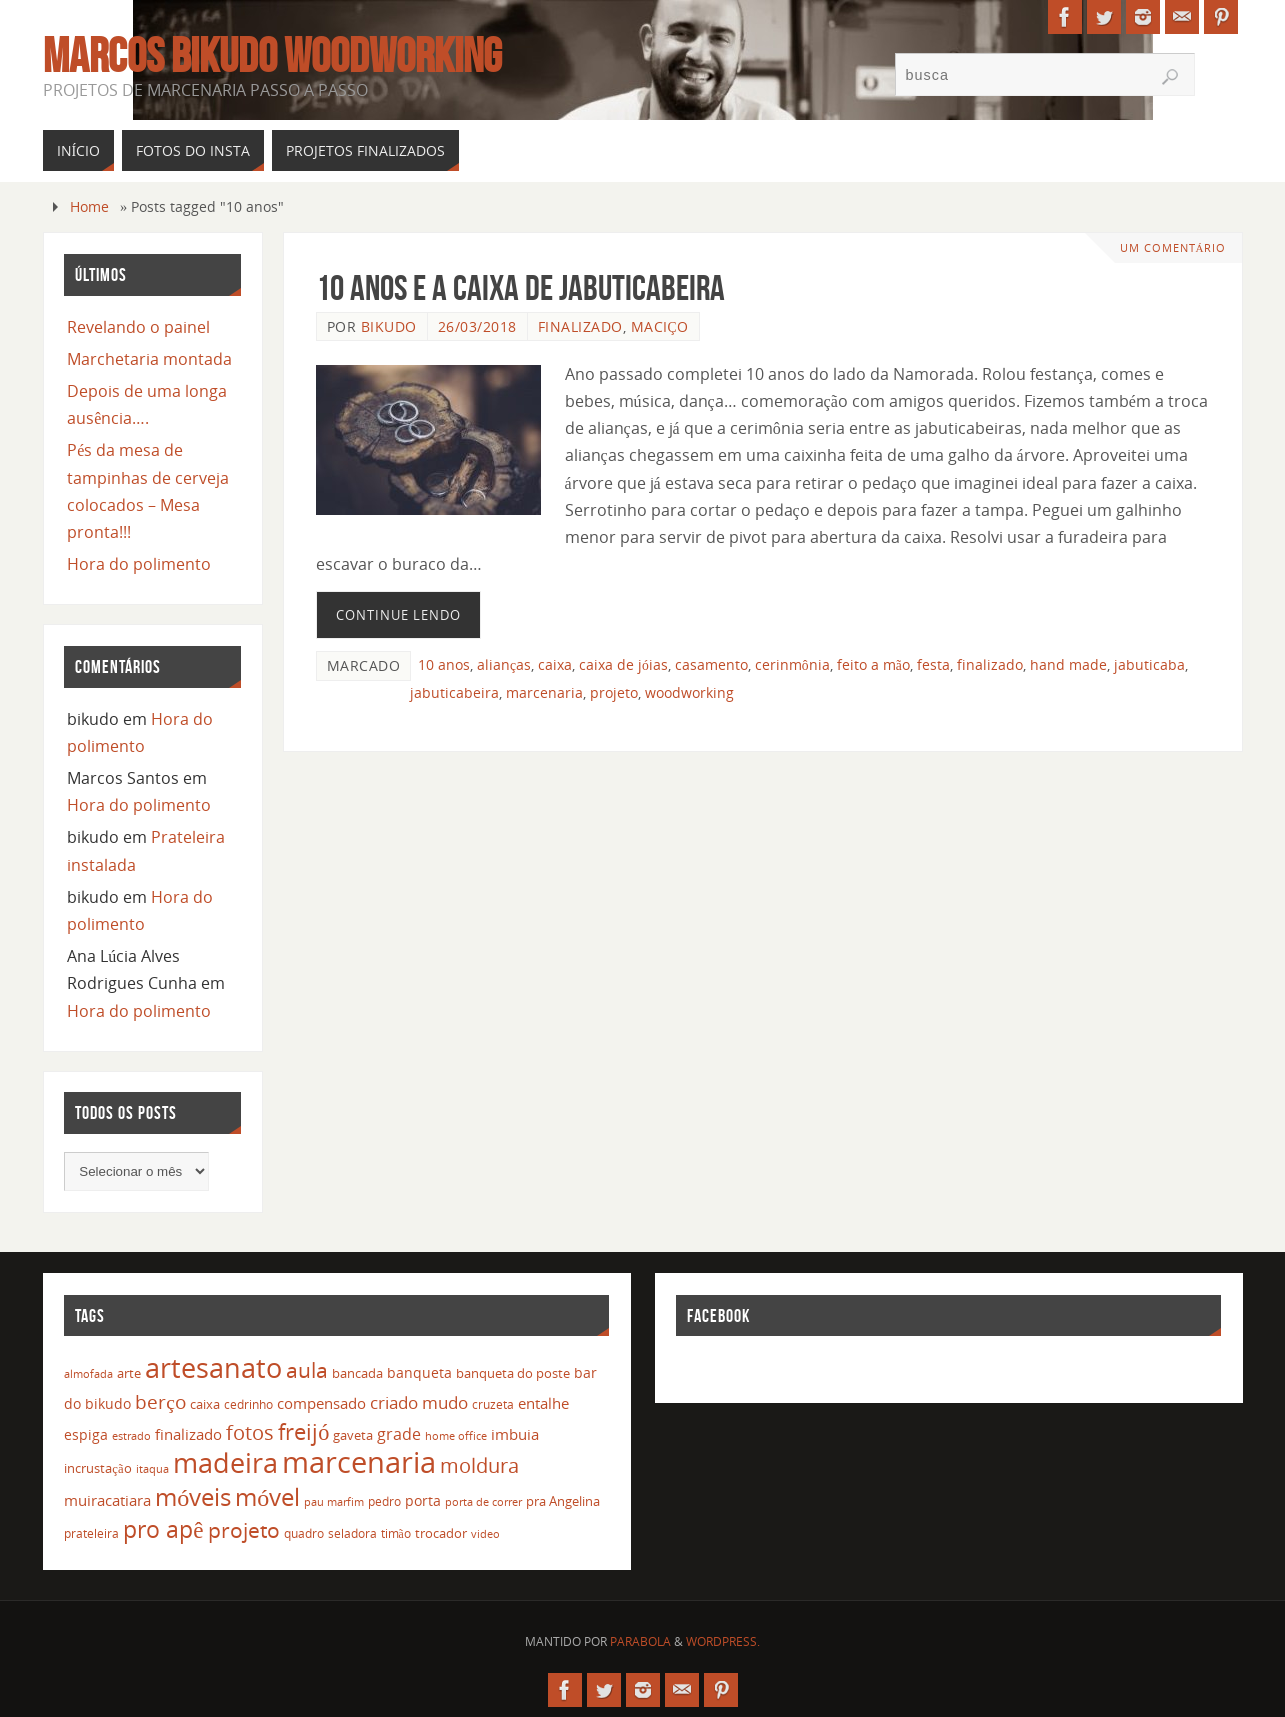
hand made (1068, 664)
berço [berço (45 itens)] (160, 1401)
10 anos (444, 664)
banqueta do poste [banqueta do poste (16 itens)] (513, 1373)
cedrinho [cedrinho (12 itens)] (248, 1404)
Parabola (640, 1641)
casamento (711, 664)
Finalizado (580, 326)
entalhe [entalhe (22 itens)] (543, 1403)
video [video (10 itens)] (485, 1534)
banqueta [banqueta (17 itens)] (419, 1372)
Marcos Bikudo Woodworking (272, 56)
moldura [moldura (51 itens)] (479, 1465)
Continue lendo (398, 615)
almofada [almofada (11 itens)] (88, 1373)
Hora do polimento (139, 564)
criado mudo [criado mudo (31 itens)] (419, 1402)
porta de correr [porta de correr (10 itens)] (483, 1502)
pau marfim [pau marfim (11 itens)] (334, 1501)
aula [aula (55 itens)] (307, 1370)
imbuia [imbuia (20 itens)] (515, 1434)
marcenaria (544, 692)
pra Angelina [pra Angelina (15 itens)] (563, 1501)
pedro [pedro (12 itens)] (384, 1501)
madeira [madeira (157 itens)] (225, 1462)
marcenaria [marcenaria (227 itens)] (359, 1462)
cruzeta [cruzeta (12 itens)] (493, 1404)
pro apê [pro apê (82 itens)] (163, 1529)
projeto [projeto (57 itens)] (244, 1530)
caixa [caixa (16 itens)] (205, 1404)
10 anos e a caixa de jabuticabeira (520, 287)
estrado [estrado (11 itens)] (131, 1435)
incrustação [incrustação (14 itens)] (97, 1468)
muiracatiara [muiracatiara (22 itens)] (107, 1500)
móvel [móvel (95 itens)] (267, 1496)
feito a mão (873, 664)
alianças (504, 664)
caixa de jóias (623, 664)
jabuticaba (1149, 664)
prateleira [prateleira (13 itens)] (91, 1533)
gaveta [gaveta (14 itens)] (353, 1435)
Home (89, 206)
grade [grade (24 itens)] (399, 1434)
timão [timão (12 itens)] (396, 1533)
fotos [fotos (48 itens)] (250, 1432)
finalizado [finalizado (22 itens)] (188, 1434)
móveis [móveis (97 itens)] (193, 1496)
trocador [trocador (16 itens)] (441, 1533)
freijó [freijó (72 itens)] (303, 1431)
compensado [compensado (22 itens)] (321, 1403)
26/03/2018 (477, 326)
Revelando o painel (138, 327)
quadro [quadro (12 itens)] (304, 1533)
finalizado (990, 664)
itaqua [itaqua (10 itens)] (152, 1469)
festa (933, 664)
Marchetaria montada (149, 359)
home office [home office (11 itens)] (456, 1435)
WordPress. (723, 1641)
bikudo (389, 326)
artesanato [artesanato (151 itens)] (213, 1367)
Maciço (660, 326)
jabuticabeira (454, 692)
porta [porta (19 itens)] (423, 1500)
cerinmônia (792, 664)
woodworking (689, 692)
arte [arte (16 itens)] (129, 1373)
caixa (555, 664)
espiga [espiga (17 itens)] (86, 1434)
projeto (614, 692)
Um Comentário (1172, 247)
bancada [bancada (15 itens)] (357, 1373)
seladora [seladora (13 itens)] (352, 1533)
